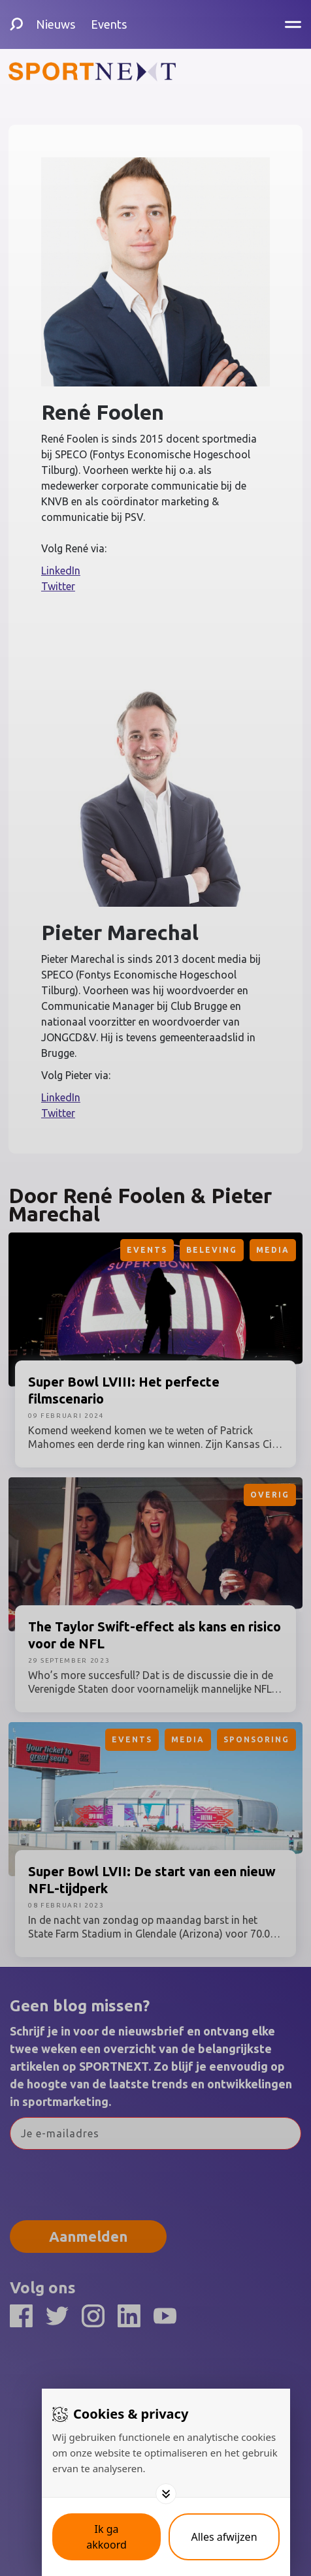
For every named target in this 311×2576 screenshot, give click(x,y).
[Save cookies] (106, 2536)
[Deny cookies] (224, 2536)
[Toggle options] (166, 2493)
